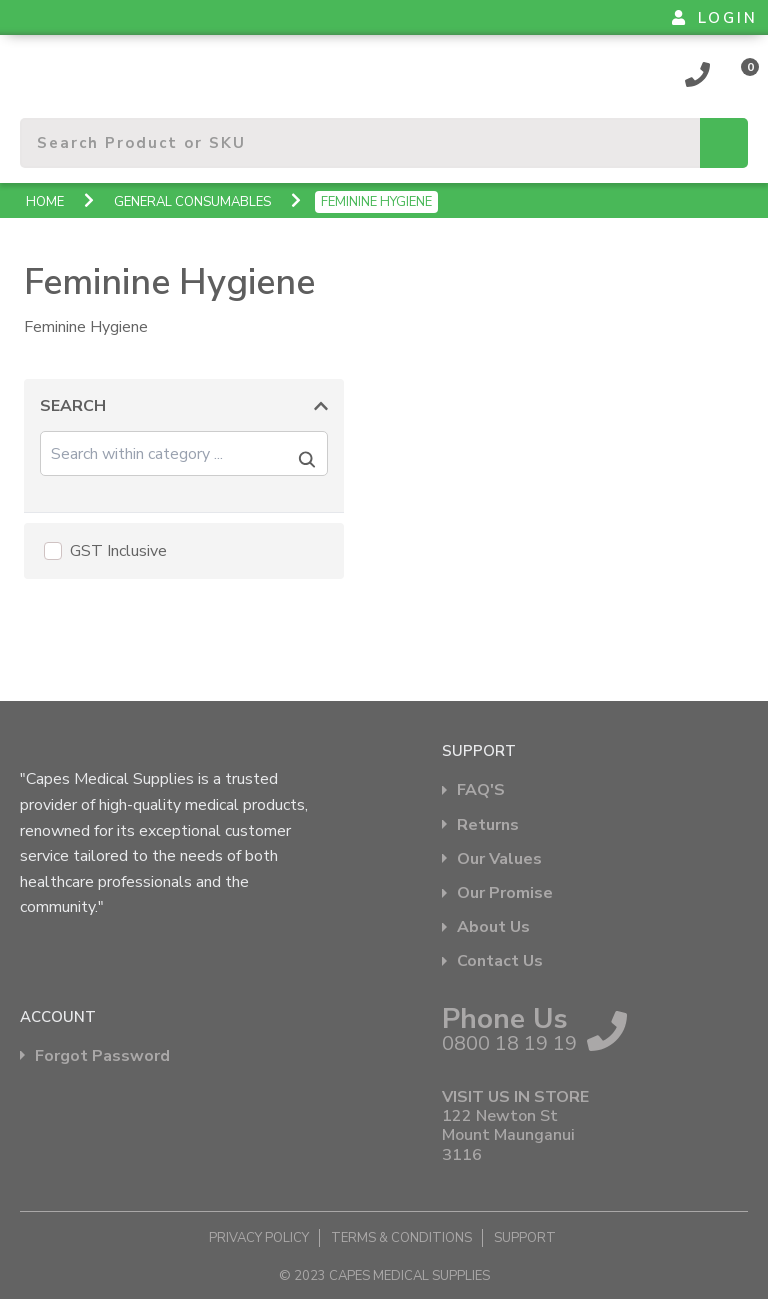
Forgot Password (102, 1056)
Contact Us (500, 961)
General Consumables (192, 202)
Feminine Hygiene (376, 202)
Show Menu (32, 65)
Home (45, 202)
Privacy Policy (259, 1238)
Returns (488, 825)
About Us (493, 927)
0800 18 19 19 (698, 74)
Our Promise (505, 893)
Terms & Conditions (401, 1238)
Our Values (499, 859)
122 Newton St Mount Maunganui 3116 (508, 1136)
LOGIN (715, 18)
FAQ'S (481, 790)
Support (525, 1238)
